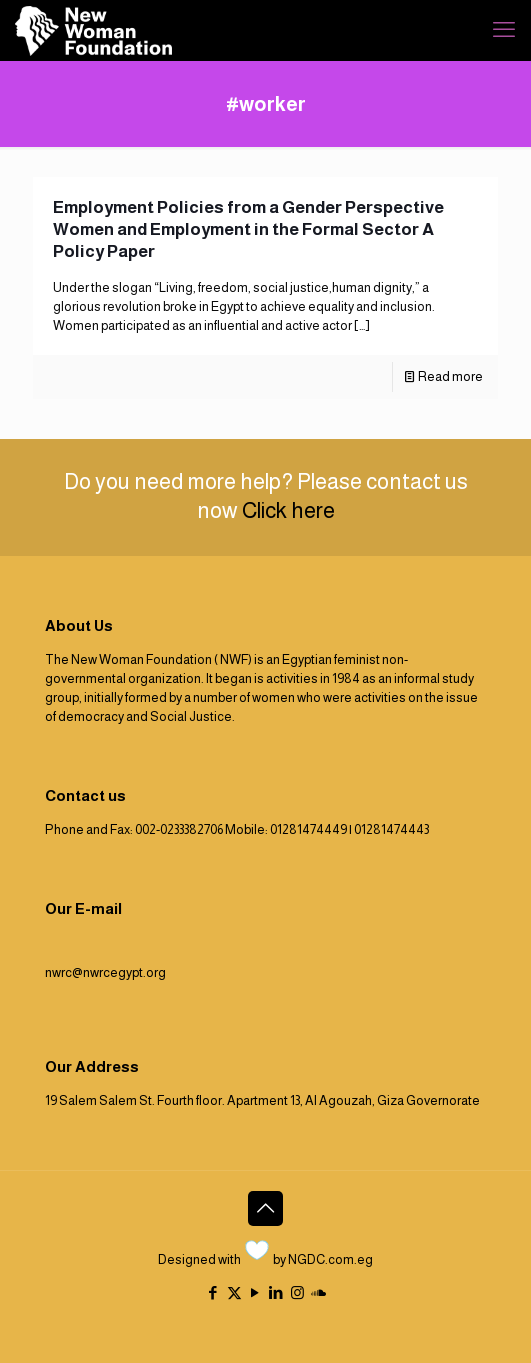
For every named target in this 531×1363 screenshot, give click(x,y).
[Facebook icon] (213, 1292)
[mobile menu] (504, 30)
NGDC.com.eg (330, 1259)
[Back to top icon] (265, 1208)
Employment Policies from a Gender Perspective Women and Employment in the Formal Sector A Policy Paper (248, 229)
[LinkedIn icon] (276, 1292)
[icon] (318, 1292)
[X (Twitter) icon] (234, 1292)
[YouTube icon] (255, 1292)
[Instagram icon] (297, 1292)
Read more (450, 376)
